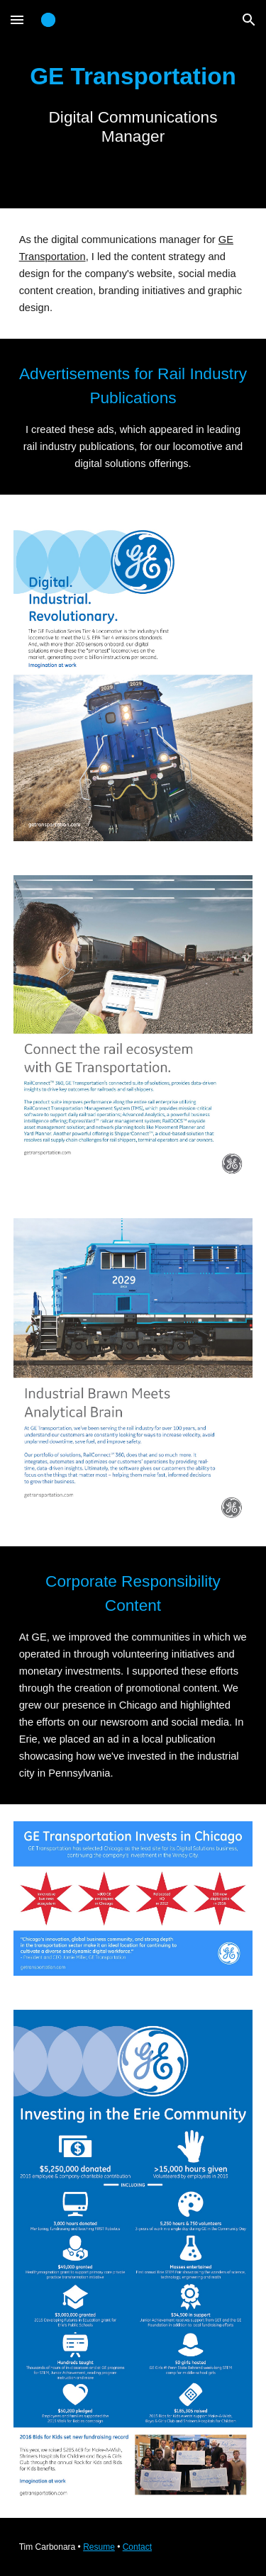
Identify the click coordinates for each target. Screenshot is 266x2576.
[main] (133, 104)
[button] (17, 19)
